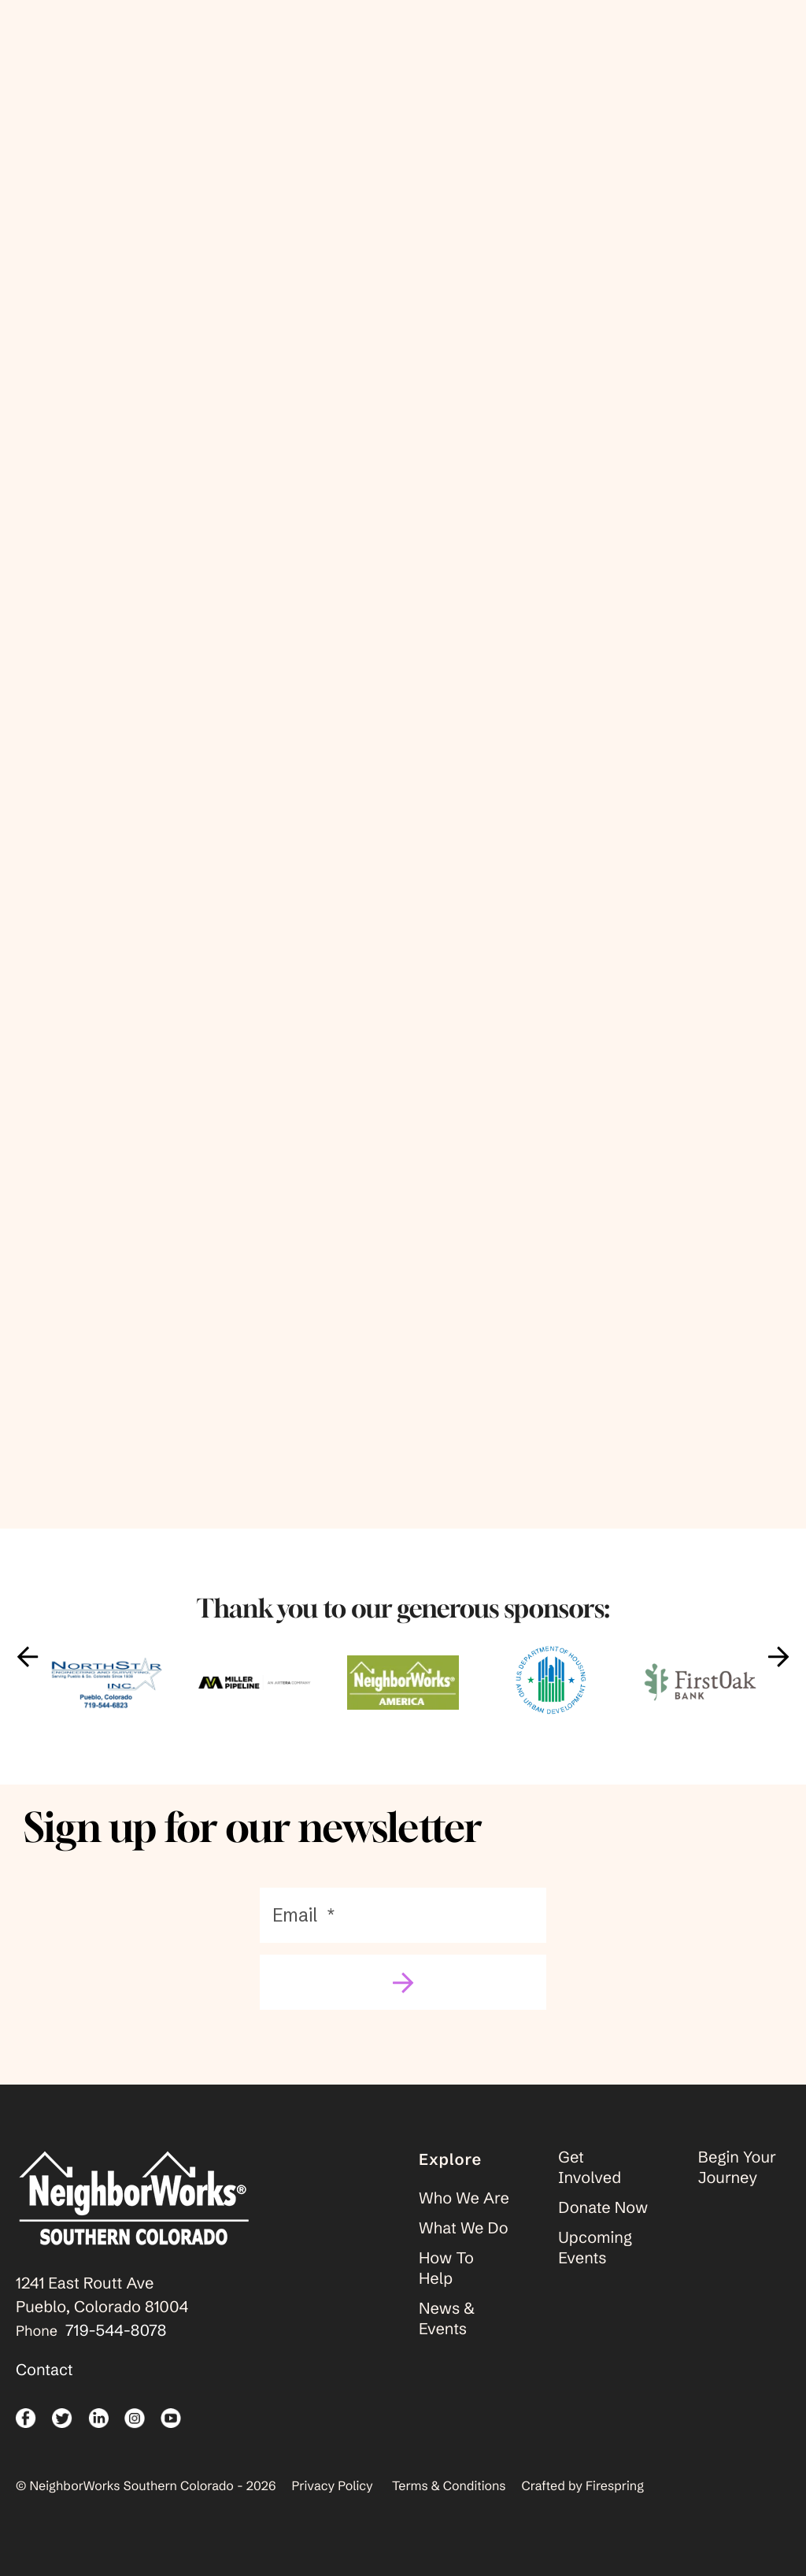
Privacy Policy (332, 2503)
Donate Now (603, 2225)
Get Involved (589, 2185)
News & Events (447, 2336)
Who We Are (464, 2216)
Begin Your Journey (737, 2185)
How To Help (446, 2286)
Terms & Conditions (449, 2503)
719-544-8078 (115, 2348)
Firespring (615, 2503)
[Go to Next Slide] (778, 1674)
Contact (44, 2387)
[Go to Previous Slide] (27, 1674)
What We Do (463, 2245)
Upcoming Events (595, 2265)
